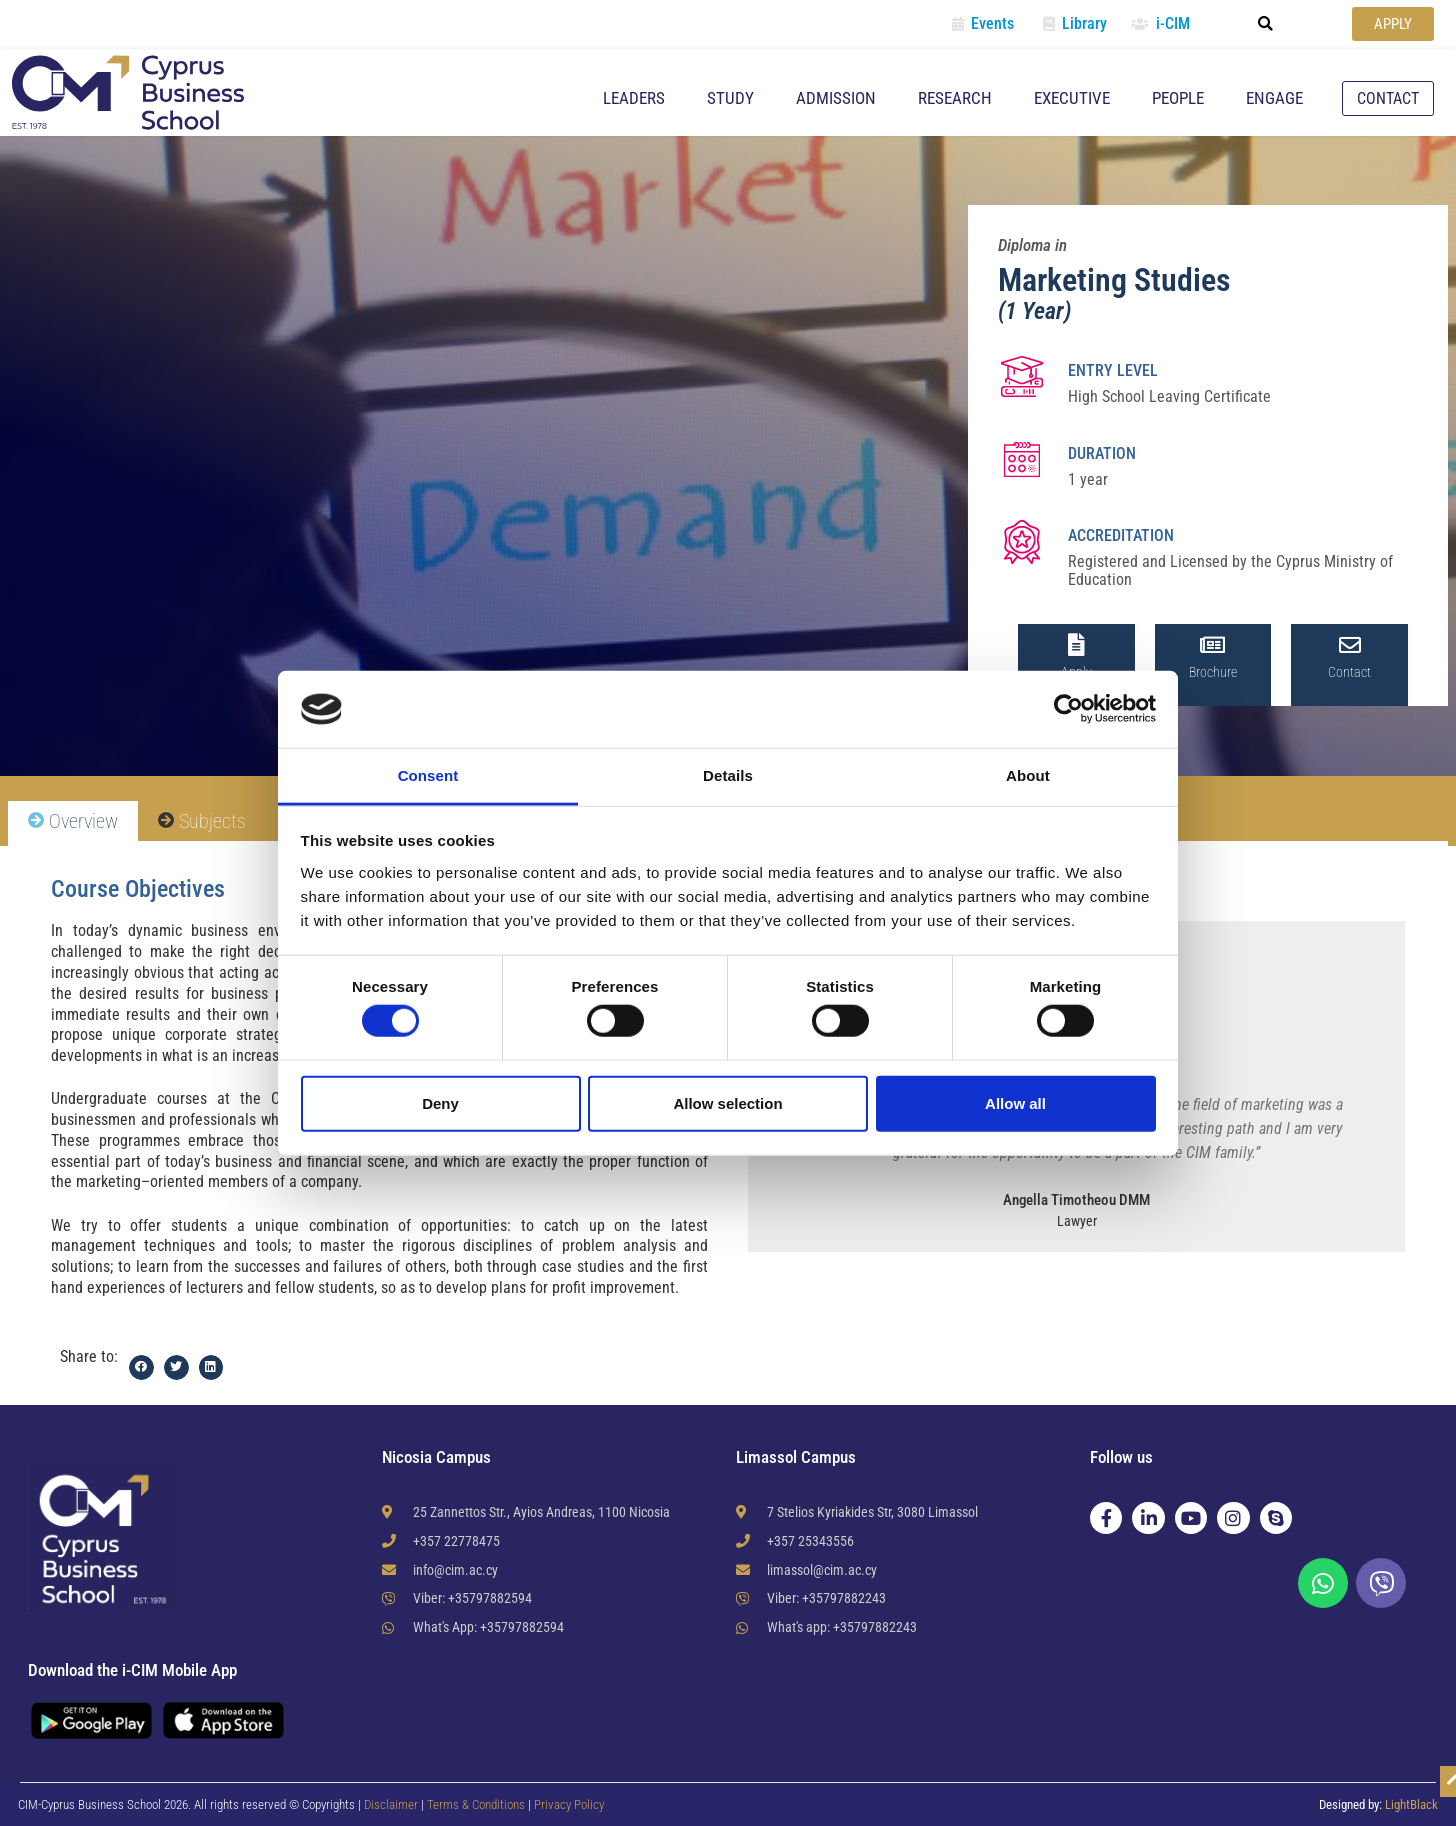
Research (955, 98)
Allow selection (727, 1102)
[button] (1266, 24)
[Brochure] (1213, 645)
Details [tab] (728, 775)
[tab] (73, 821)
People (1178, 98)
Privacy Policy (569, 1804)
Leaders (634, 98)
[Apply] (1076, 645)
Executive (1072, 98)
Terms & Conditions (477, 1804)
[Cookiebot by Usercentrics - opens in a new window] (1068, 709)
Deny (440, 1102)
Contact (1349, 672)
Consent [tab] (428, 775)
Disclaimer (391, 1804)
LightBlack (1411, 1804)
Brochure (1213, 672)
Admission (836, 98)
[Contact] (1350, 645)
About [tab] (1028, 775)
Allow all (1015, 1102)
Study (730, 98)
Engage (1274, 98)
